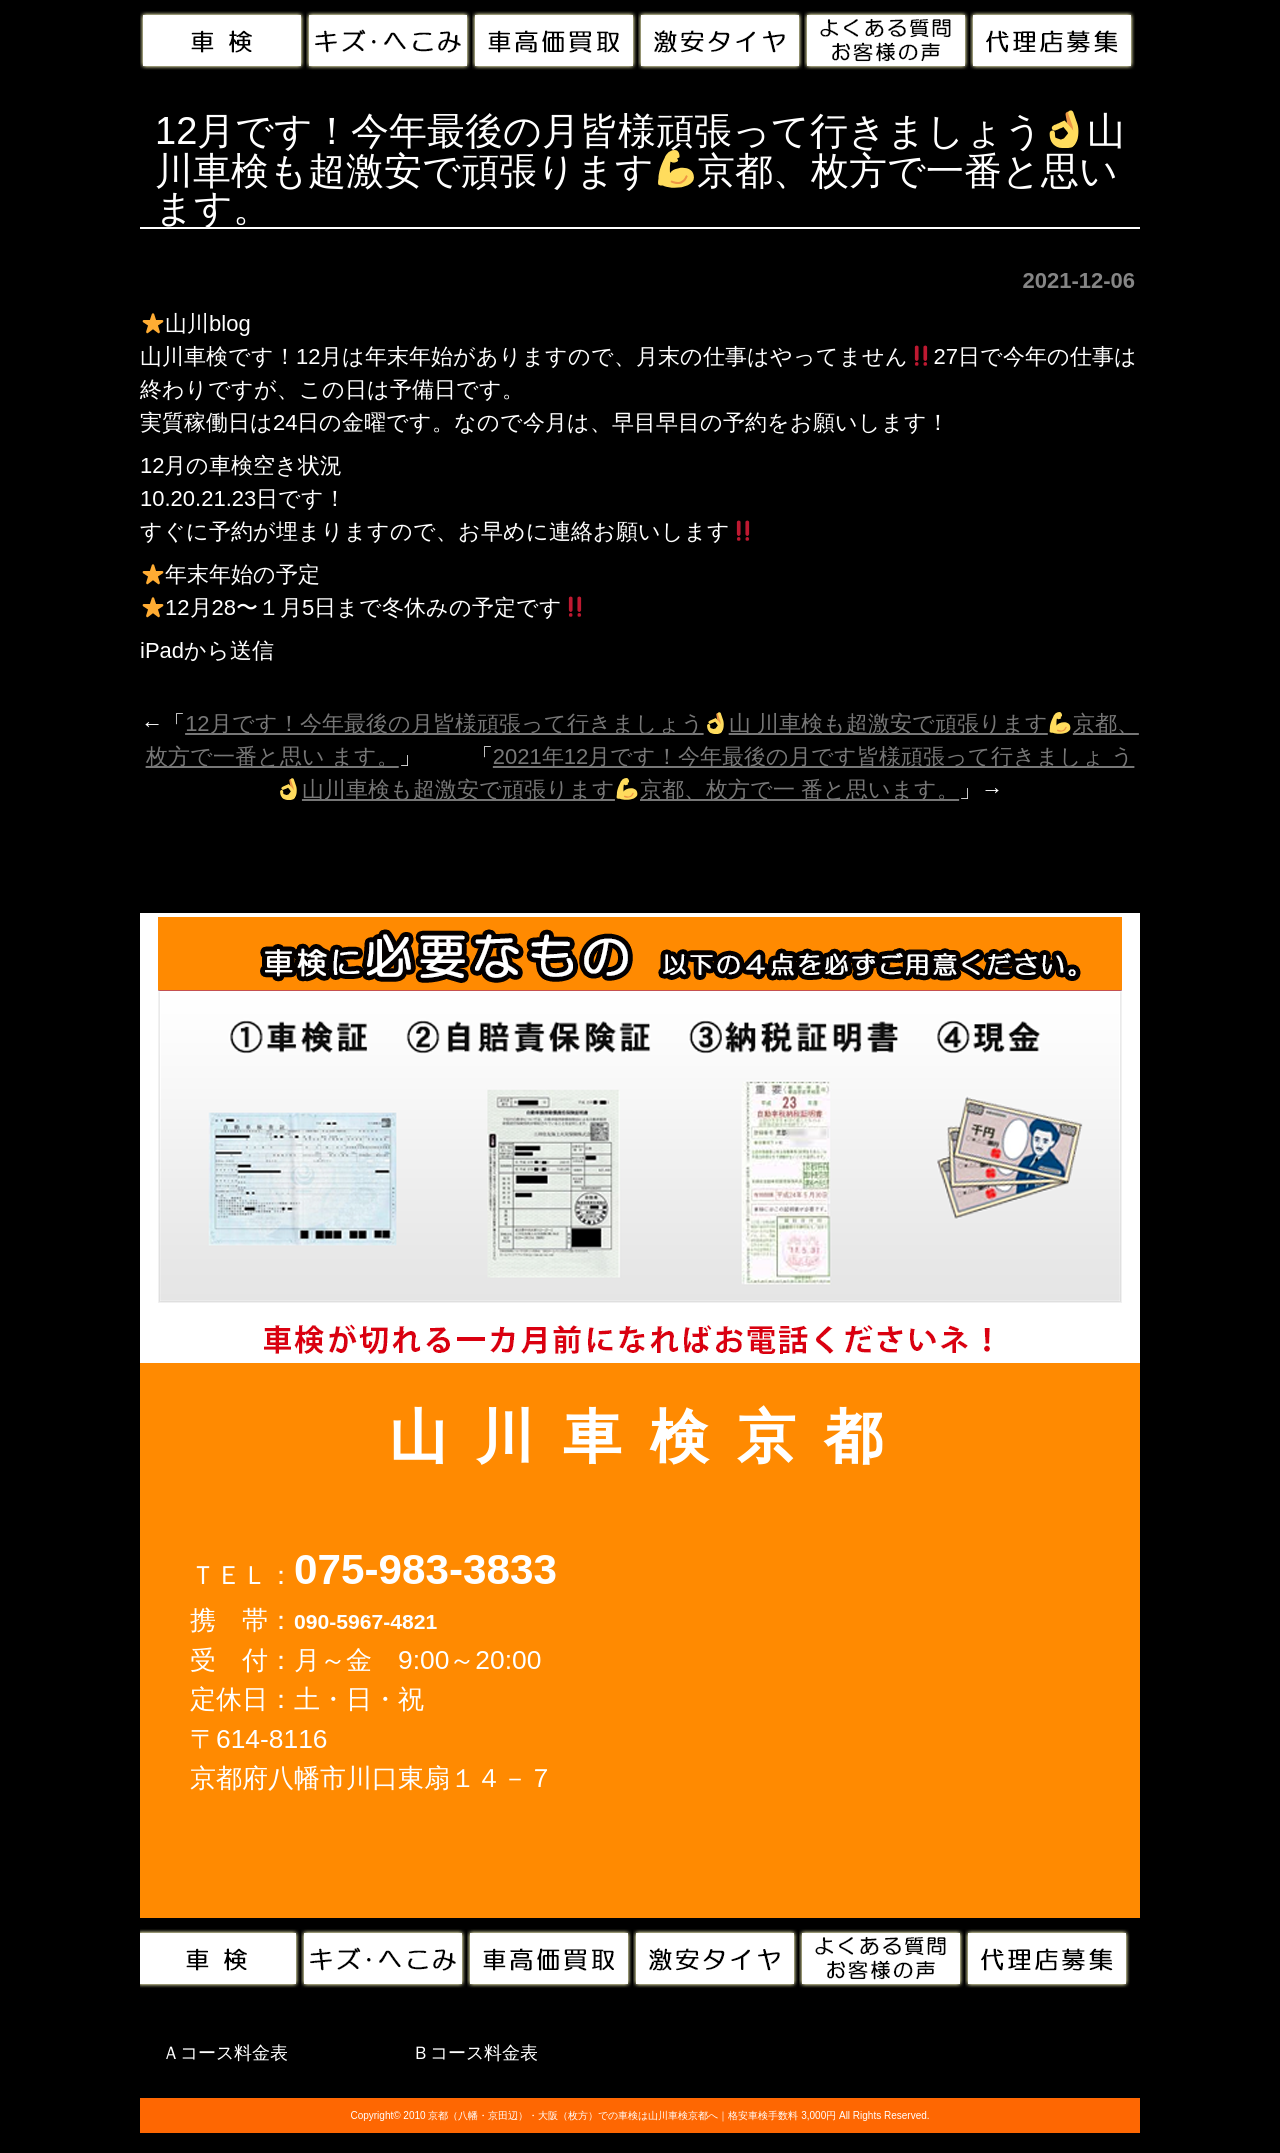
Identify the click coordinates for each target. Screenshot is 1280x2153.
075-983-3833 (425, 1569)
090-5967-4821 (365, 1621)
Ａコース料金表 (225, 2053)
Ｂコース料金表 (475, 2053)
